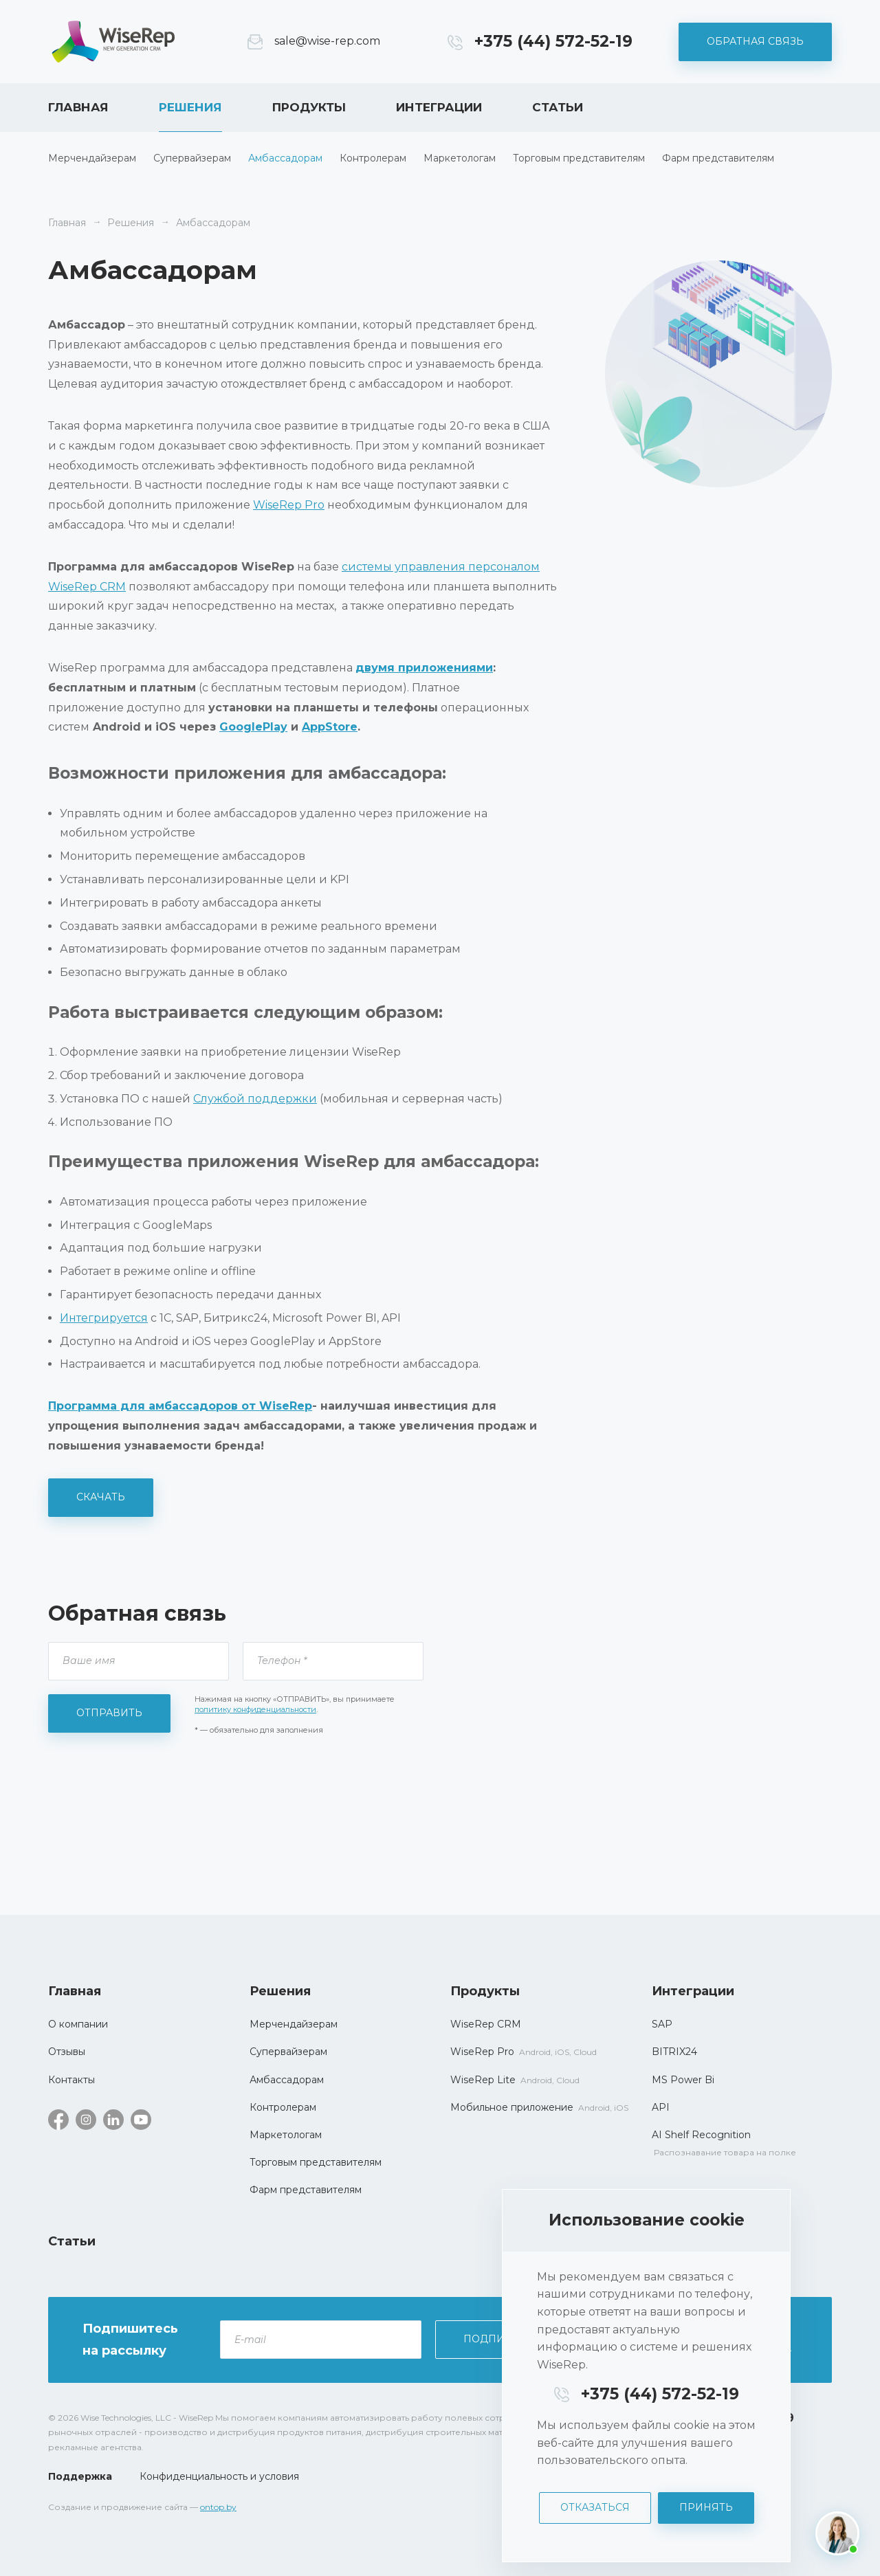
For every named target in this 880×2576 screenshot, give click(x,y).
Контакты (71, 2080)
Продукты (309, 107)
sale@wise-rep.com (327, 40)
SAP (662, 2024)
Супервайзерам (192, 158)
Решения (190, 107)
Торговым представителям (579, 158)
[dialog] (646, 2375)
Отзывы (66, 2051)
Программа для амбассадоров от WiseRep (180, 1405)
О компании (78, 2024)
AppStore (330, 726)
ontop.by (218, 2507)
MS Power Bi (683, 2080)
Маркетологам (460, 158)
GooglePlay (253, 726)
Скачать (100, 1497)
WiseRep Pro (288, 504)
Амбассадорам (285, 158)
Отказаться (595, 2507)
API (661, 2107)
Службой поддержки (255, 1098)
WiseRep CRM (113, 42)
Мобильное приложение (511, 2107)
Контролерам (373, 158)
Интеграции (439, 107)
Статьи (557, 107)
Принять (706, 2507)
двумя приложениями (424, 667)
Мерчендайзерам (92, 158)
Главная (78, 107)
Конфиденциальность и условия (219, 2476)
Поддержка (80, 2476)
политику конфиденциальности (255, 1709)
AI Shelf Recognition (701, 2135)
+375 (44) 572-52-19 (553, 41)
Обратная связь (755, 41)
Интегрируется (104, 1317)
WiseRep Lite (483, 2080)
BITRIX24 (674, 2051)
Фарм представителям (718, 158)
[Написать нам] (837, 2533)
